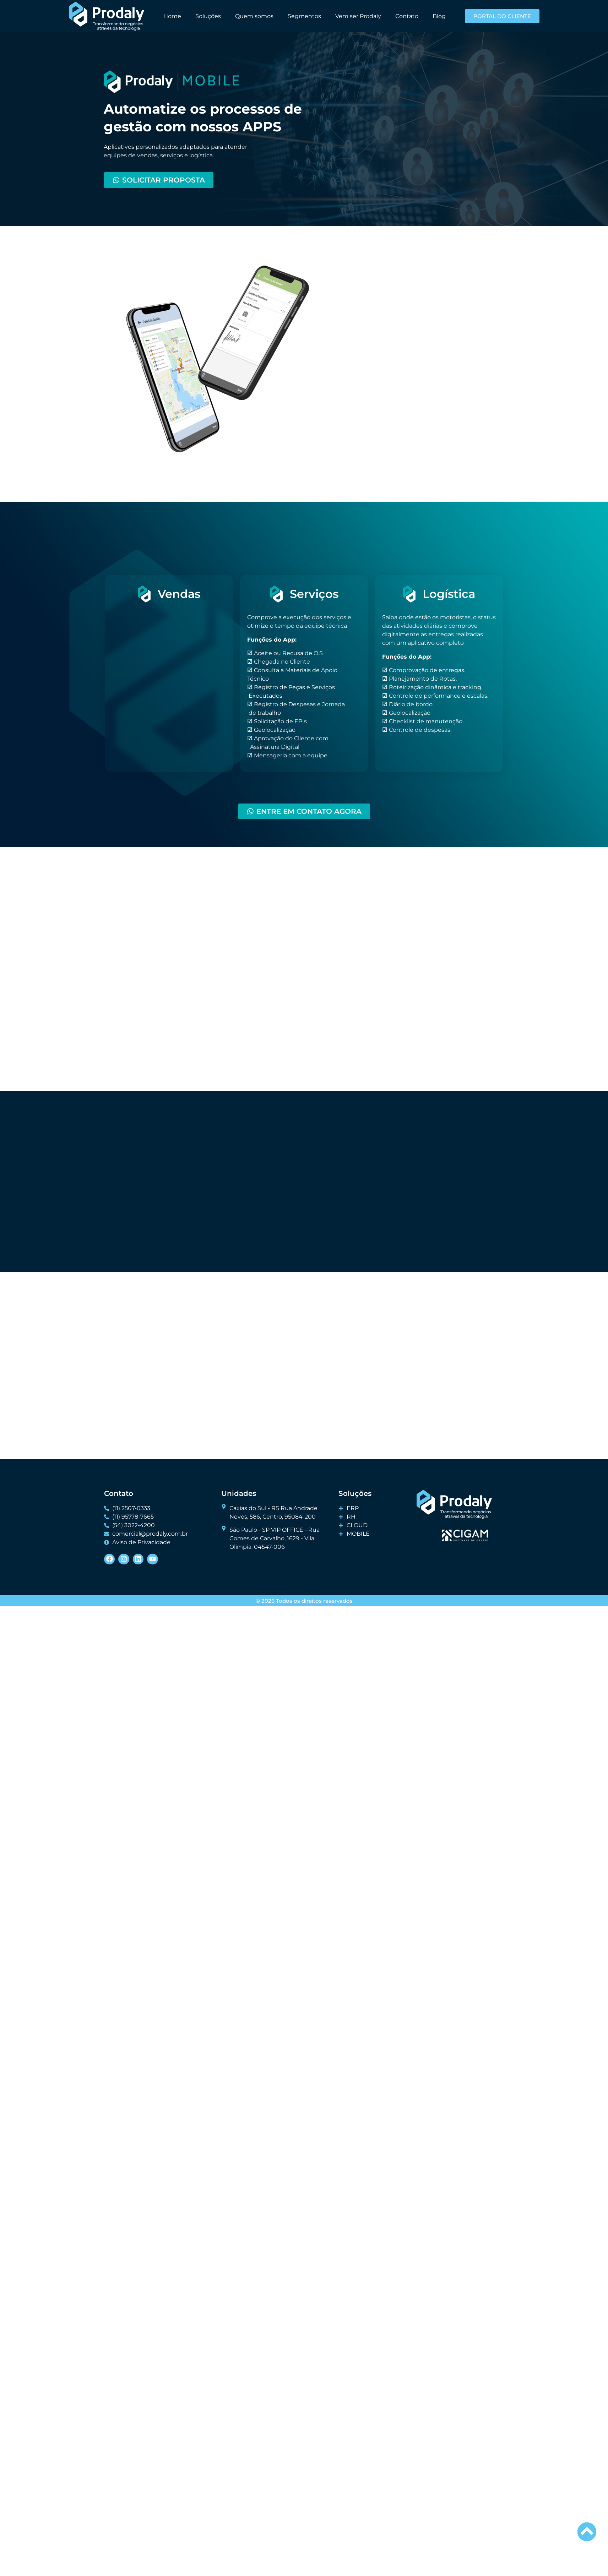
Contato (406, 16)
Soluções (208, 16)
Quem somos (254, 16)
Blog (439, 16)
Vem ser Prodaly (358, 16)
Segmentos (304, 16)
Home (172, 16)
